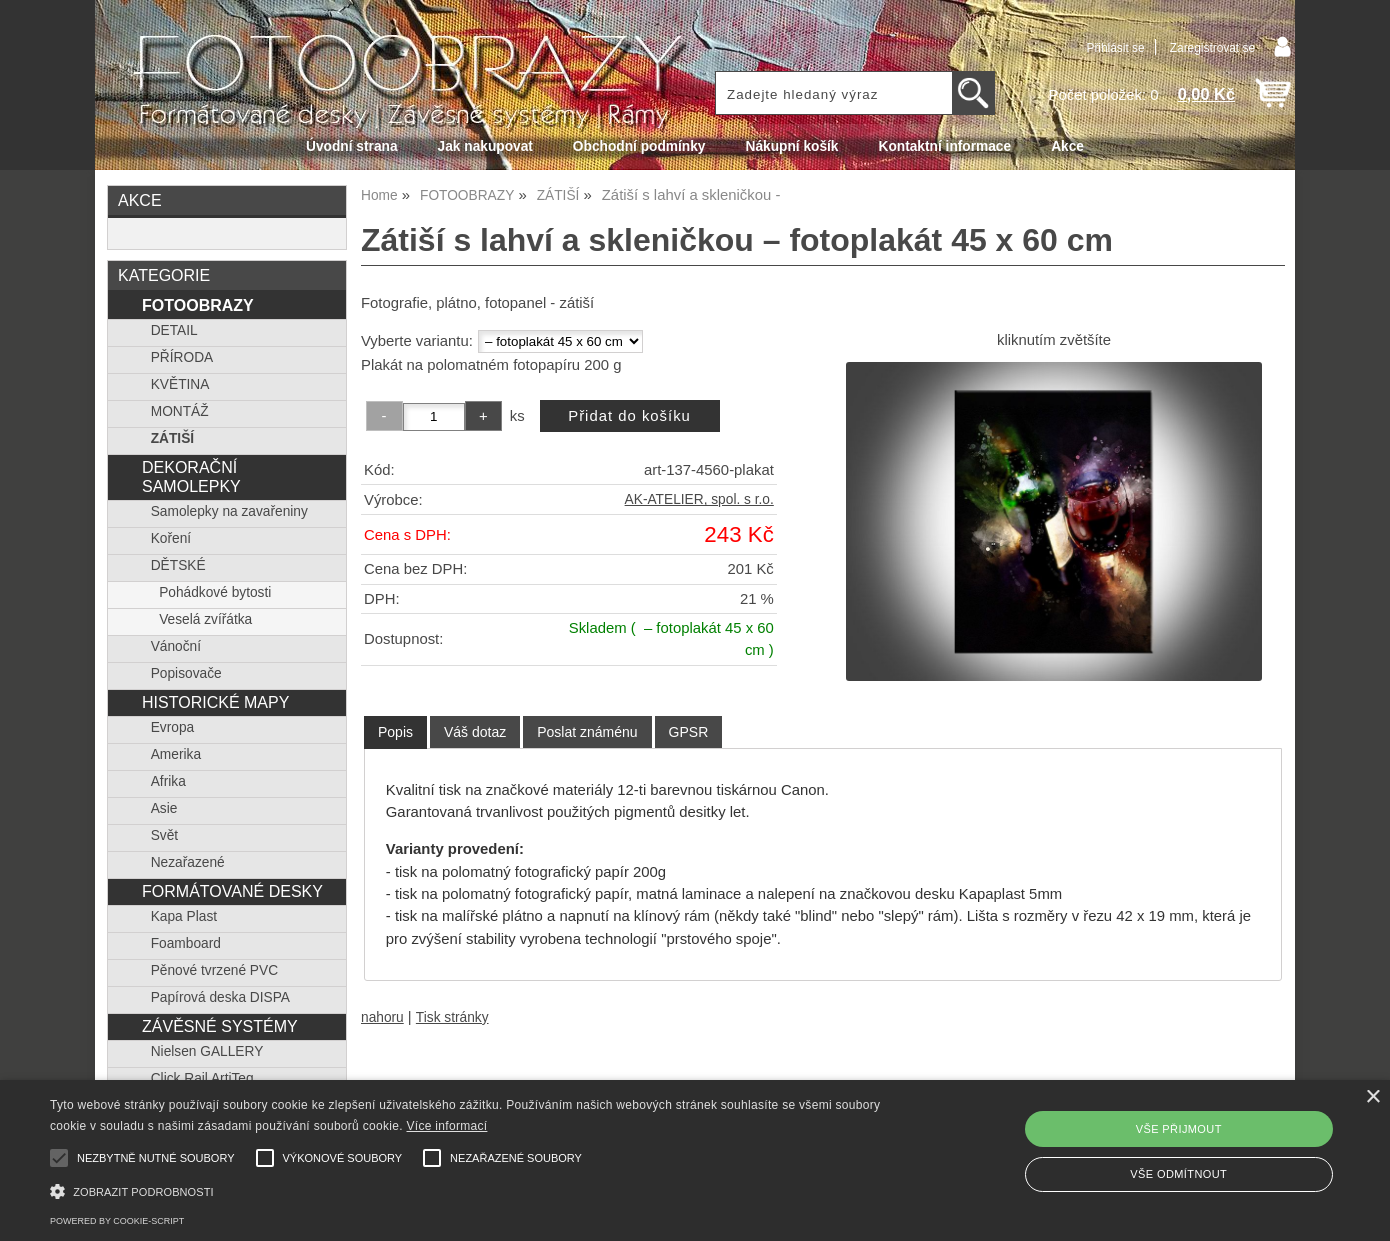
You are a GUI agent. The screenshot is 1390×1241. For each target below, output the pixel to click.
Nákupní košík (791, 146)
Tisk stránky (452, 1017)
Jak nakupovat (485, 146)
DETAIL (174, 330)
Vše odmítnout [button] (1178, 1174)
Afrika (168, 781)
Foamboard (186, 943)
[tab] (395, 732)
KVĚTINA (180, 384)
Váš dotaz (475, 732)
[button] (469, 1189)
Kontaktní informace (945, 146)
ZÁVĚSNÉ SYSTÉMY (220, 1026)
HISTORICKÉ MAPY (215, 702)
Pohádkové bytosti (215, 592)
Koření (171, 538)
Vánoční (176, 646)
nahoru (382, 1017)
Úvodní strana (351, 146)
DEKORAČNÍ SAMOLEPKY (191, 476)
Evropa (172, 727)
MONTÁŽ (180, 411)
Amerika (176, 754)
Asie (164, 808)
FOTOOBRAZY (198, 305)
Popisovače (186, 673)
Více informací (447, 1126)
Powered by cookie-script (117, 1221)
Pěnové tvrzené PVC (214, 970)
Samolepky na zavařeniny (229, 511)
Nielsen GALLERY (207, 1051)
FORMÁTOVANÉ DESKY (232, 891)
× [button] (1372, 1097)
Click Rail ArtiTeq (202, 1078)
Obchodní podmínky (639, 146)
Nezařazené (188, 862)
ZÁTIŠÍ (172, 438)
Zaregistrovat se (1212, 48)
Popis (395, 732)
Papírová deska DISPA (220, 997)
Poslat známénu (587, 732)
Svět (164, 835)
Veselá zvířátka (205, 619)
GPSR (689, 732)
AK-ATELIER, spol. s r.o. (699, 499)
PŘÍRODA (182, 357)
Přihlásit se (1115, 48)
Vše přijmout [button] (1179, 1129)
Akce (1067, 146)
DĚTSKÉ (178, 565)
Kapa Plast (184, 916)
